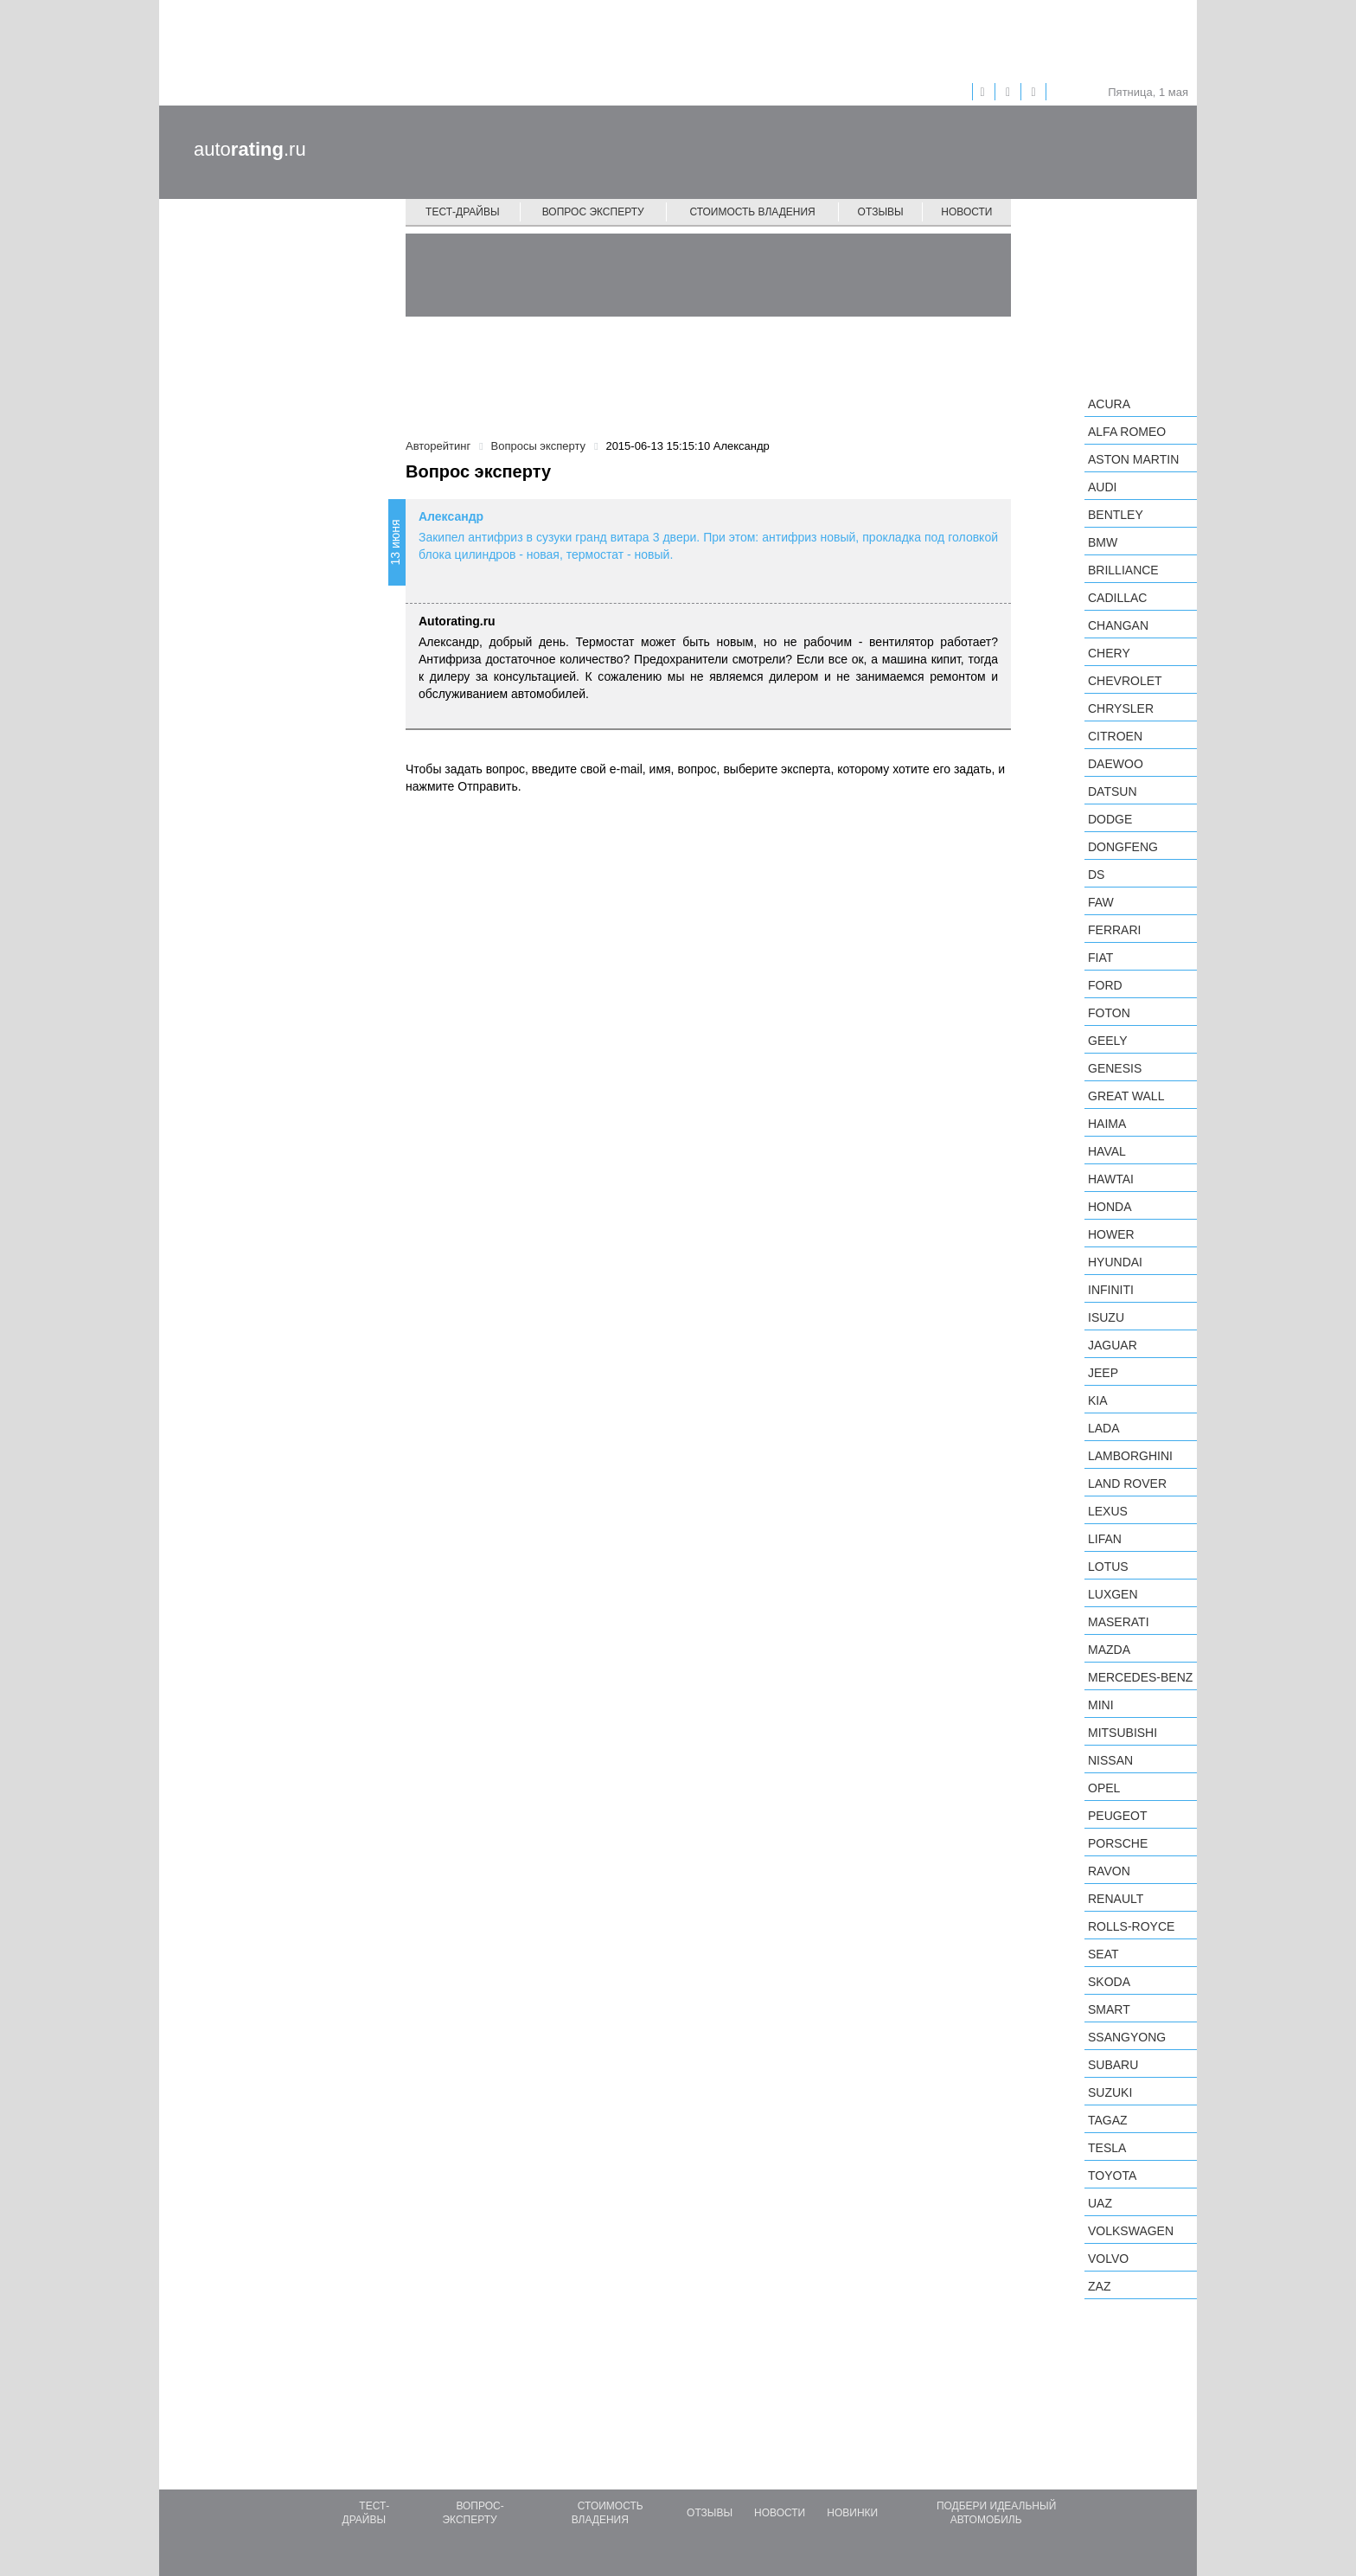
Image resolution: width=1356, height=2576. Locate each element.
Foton (1109, 1013)
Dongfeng (1123, 847)
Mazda (1109, 1649)
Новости (966, 212)
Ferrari (1114, 930)
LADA (1104, 1428)
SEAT (1103, 1954)
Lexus (1108, 1511)
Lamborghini (1130, 1456)
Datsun (1112, 791)
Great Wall (1126, 1096)
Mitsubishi (1122, 1733)
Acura (1109, 404)
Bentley (1115, 515)
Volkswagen (1131, 2231)
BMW (1102, 542)
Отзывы (881, 212)
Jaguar (1112, 1345)
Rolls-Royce (1131, 1926)
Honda (1110, 1207)
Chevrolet (1125, 681)
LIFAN (1105, 1539)
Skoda (1109, 1982)
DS (1096, 874)
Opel (1104, 1788)
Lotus (1108, 1566)
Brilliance (1123, 570)
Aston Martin (1133, 459)
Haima (1107, 1124)
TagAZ (1108, 2120)
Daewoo (1115, 764)
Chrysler (1121, 708)
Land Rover (1127, 1483)
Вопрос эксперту (593, 212)
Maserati (1118, 1622)
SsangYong (1127, 2037)
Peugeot (1117, 1816)
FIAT (1100, 957)
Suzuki (1110, 2092)
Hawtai (1111, 1179)
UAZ (1100, 2203)
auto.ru (250, 149)
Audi (1102, 487)
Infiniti (1111, 1290)
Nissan (1110, 1760)
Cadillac (1117, 598)
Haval (1107, 1151)
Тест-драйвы (462, 212)
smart (1109, 2009)
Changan (1118, 625)
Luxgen (1113, 1594)
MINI (1101, 1705)
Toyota (1112, 2175)
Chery (1109, 653)
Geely (1108, 1041)
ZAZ (1099, 2286)
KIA (1098, 1400)
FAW (1101, 902)
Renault (1115, 1899)
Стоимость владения (752, 212)
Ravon (1109, 1871)
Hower (1111, 1234)
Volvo (1108, 2258)
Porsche (1118, 1843)
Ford (1105, 985)
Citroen (1115, 736)
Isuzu (1106, 1317)
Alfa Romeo (1127, 432)
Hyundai (1115, 1262)
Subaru (1113, 2065)
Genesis (1115, 1068)
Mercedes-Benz (1140, 1677)
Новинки (852, 2513)
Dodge (1110, 819)
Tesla (1107, 2148)
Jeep (1103, 1373)
